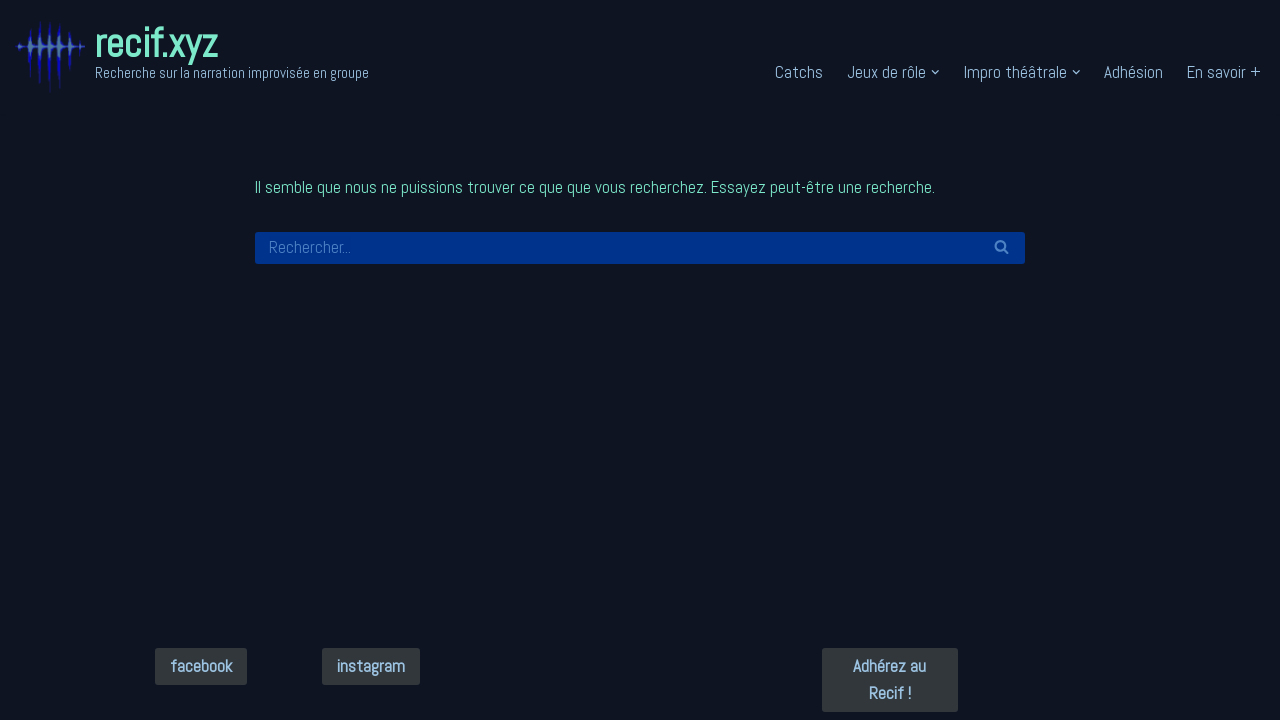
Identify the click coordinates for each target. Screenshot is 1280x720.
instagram (371, 666)
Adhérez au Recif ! (889, 679)
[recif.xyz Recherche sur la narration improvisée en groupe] (192, 57)
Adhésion (1133, 72)
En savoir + (1224, 72)
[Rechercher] (617, 248)
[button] (935, 72)
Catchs (799, 72)
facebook (201, 666)
